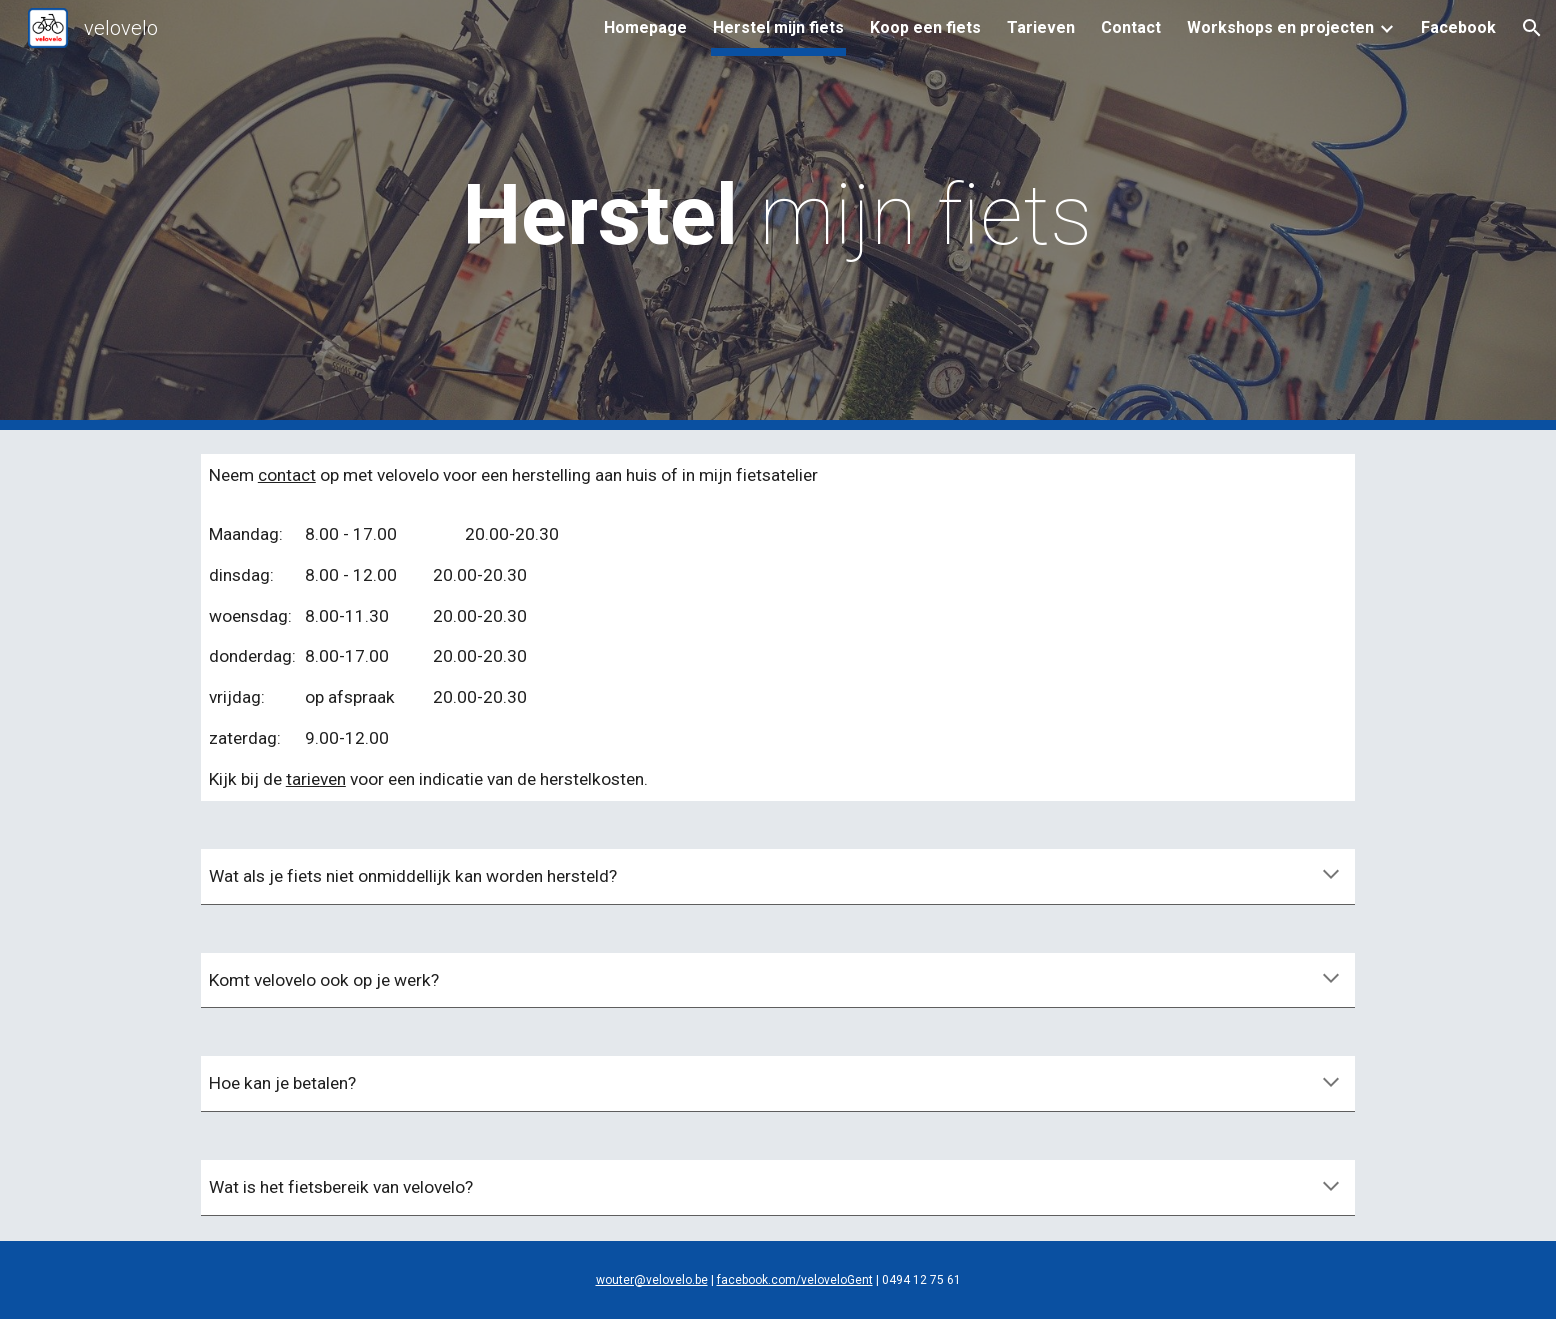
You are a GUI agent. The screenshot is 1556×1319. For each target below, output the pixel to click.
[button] (1532, 28)
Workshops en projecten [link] (1280, 27)
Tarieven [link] (1041, 27)
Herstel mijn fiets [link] (778, 27)
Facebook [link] (1458, 27)
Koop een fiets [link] (925, 27)
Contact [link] (1131, 27)
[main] (778, 215)
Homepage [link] (645, 27)
